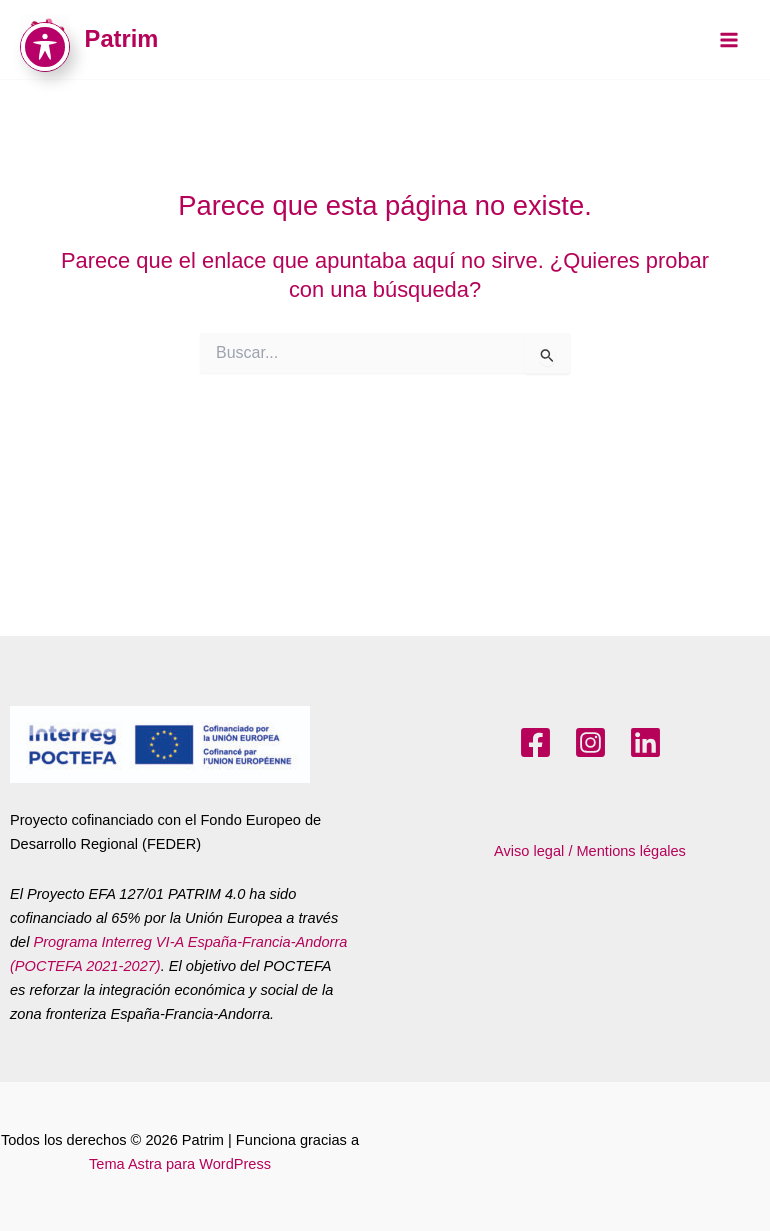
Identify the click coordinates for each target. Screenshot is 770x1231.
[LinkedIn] (645, 742)
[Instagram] (590, 742)
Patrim (122, 39)
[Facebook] (535, 742)
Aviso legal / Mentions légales (590, 851)
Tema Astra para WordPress (180, 1164)
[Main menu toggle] (729, 40)
